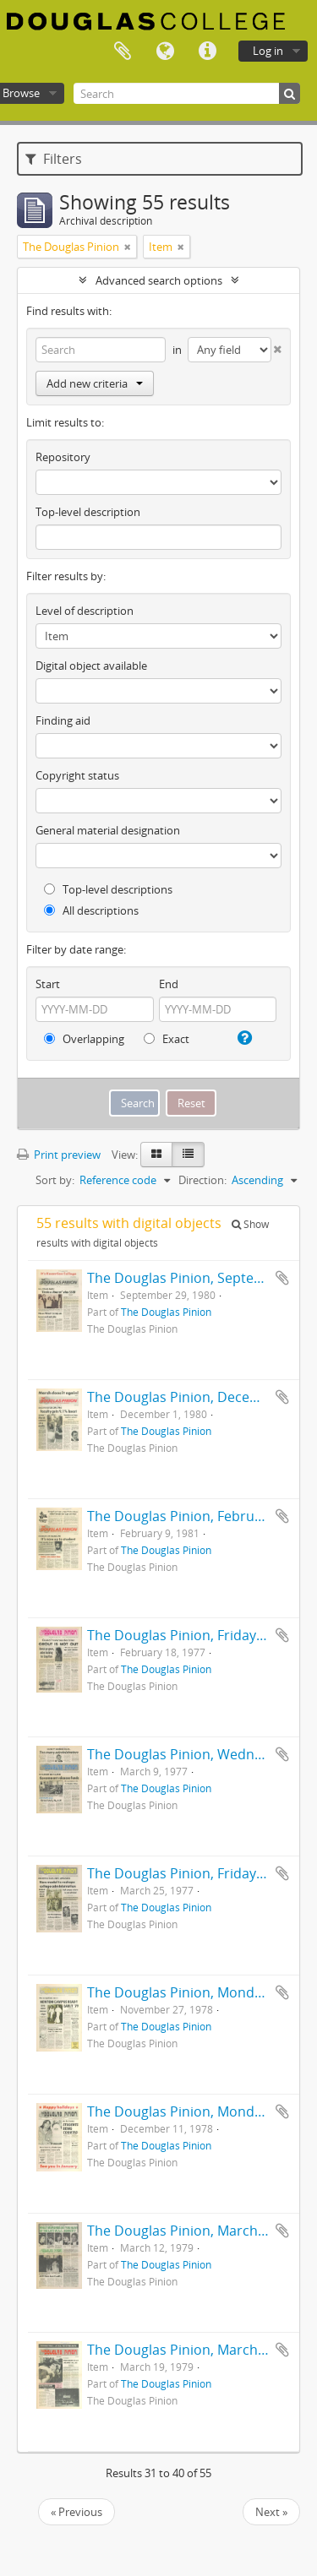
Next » (271, 2511)
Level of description (85, 610)
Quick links (207, 51)
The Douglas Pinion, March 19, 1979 (200, 2349)
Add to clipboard (282, 1277)
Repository (63, 457)
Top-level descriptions (108, 889)
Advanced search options (159, 280)
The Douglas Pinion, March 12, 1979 (200, 2230)
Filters (53, 158)
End (168, 984)
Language (165, 51)
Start (48, 984)
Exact (166, 1038)
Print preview (59, 1154)
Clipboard (122, 51)
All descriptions (91, 910)
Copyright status (77, 775)
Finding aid (63, 720)
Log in (268, 50)
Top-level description (88, 511)
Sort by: (55, 1179)
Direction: (202, 1179)
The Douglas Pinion (166, 1311)
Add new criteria (94, 383)
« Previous (76, 2511)
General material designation (108, 830)
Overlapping (84, 1038)
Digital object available (91, 665)
